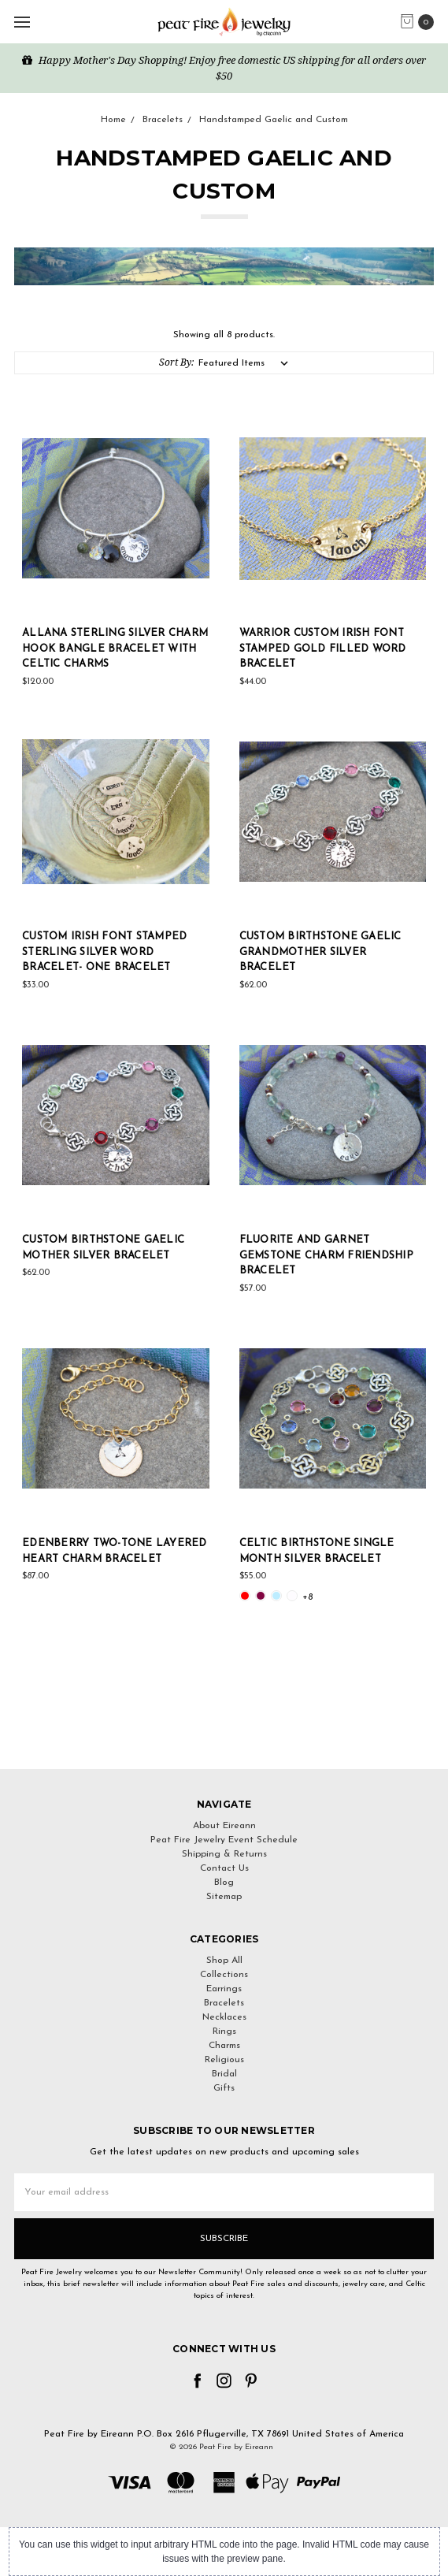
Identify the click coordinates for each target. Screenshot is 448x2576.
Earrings (224, 1989)
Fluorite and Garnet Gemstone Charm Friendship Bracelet (326, 1255)
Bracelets (224, 2003)
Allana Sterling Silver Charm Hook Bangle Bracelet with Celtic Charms (115, 648)
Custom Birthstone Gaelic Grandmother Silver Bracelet (320, 951)
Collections (224, 1974)
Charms (224, 2045)
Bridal (224, 2074)
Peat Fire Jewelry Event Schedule (224, 1840)
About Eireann (224, 1826)
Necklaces (224, 2017)
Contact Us (224, 1868)
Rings (224, 2031)
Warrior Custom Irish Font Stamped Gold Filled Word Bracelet (322, 648)
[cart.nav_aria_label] (421, 22)
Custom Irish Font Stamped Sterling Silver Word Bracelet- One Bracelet (104, 951)
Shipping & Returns (224, 1854)
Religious (224, 2060)
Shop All (224, 1960)
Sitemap (224, 1896)
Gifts (224, 2088)
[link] (224, 1740)
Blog (224, 1882)
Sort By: (176, 362)
